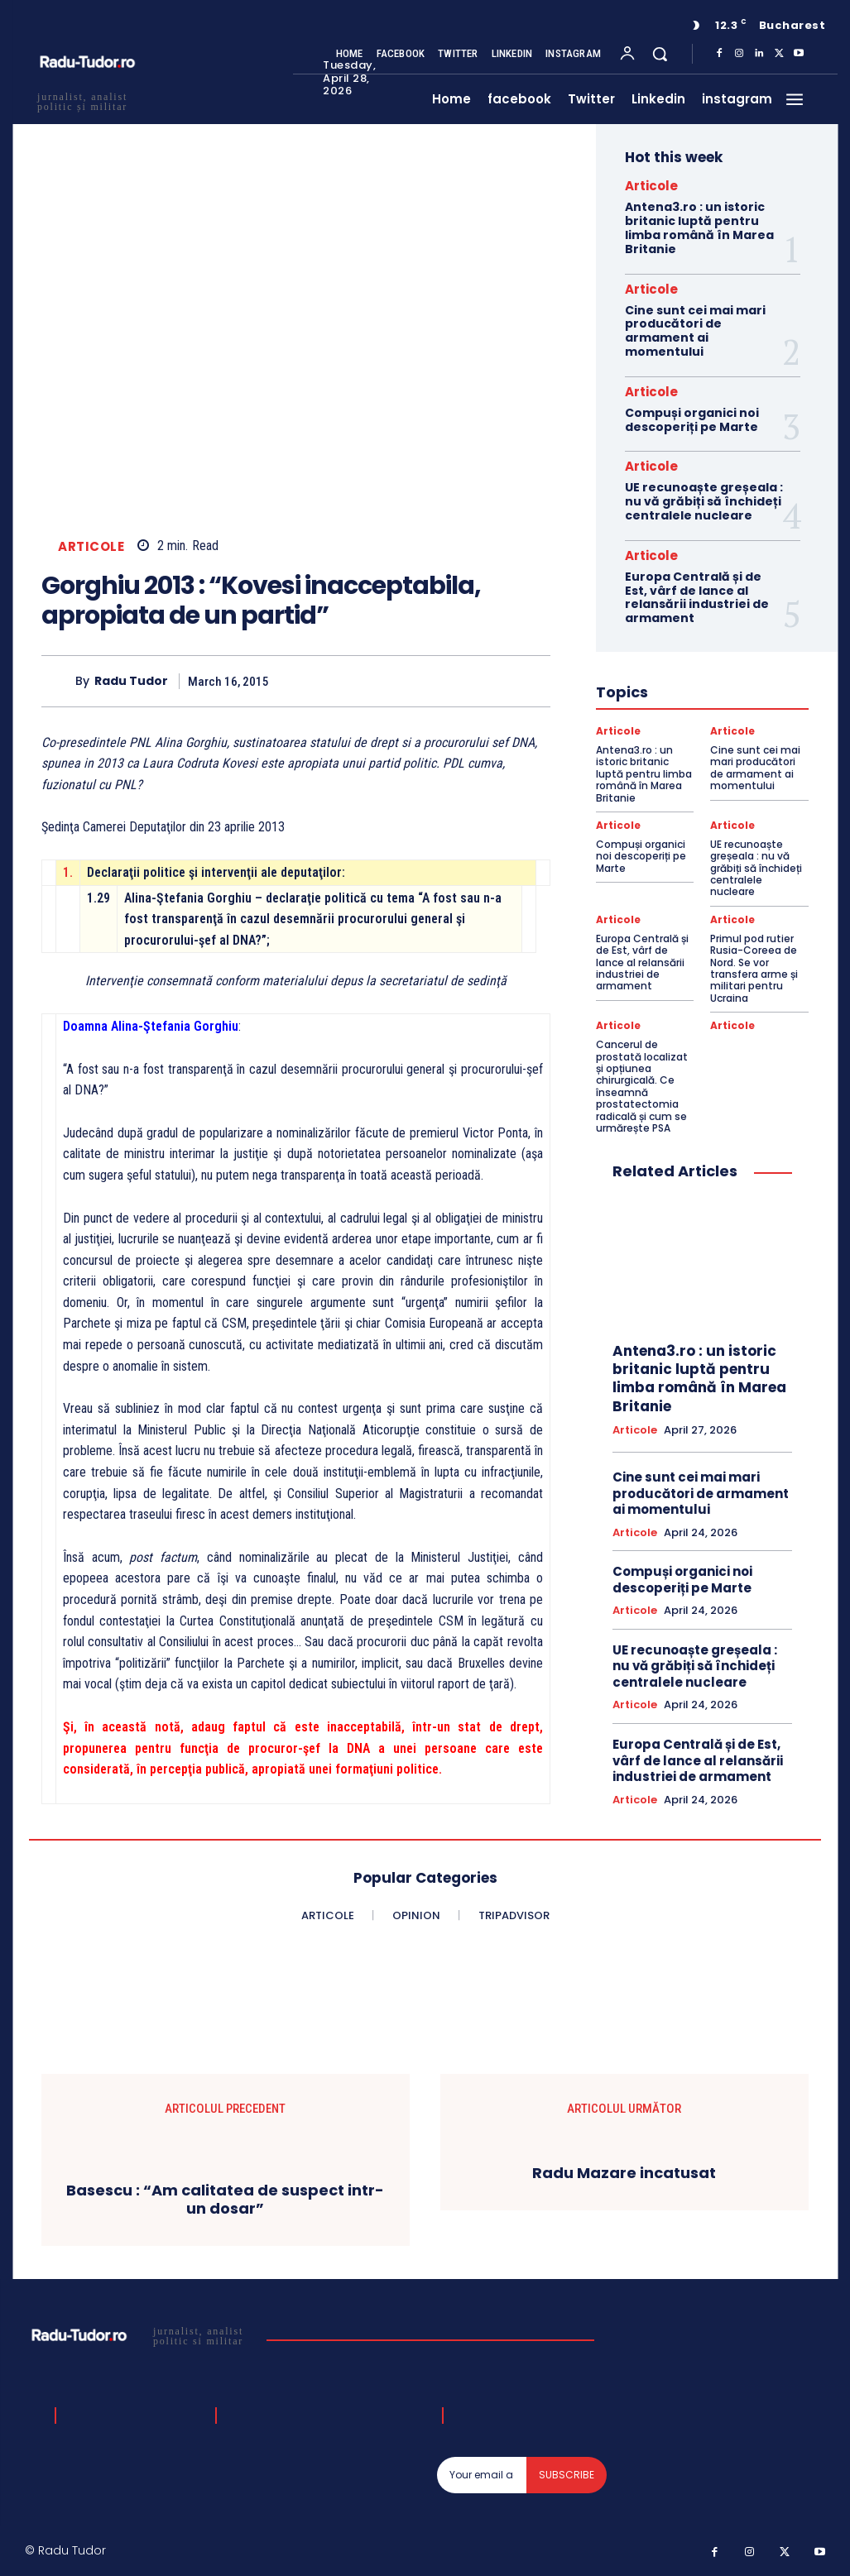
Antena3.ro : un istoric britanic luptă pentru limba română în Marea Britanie (699, 227)
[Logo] (139, 2335)
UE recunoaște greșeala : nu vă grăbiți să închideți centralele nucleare (704, 501)
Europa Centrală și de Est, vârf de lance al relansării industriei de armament (697, 597)
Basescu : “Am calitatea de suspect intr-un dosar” (225, 2199)
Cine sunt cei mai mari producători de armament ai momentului (695, 331)
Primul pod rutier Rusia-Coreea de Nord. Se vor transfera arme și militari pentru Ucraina (754, 968)
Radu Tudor (131, 681)
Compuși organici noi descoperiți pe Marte (692, 420)
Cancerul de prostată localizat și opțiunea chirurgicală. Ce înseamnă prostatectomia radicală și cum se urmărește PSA (642, 1086)
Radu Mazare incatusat (624, 2173)
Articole (91, 546)
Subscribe (566, 2475)
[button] (660, 54)
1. (68, 872)
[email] (481, 2475)
